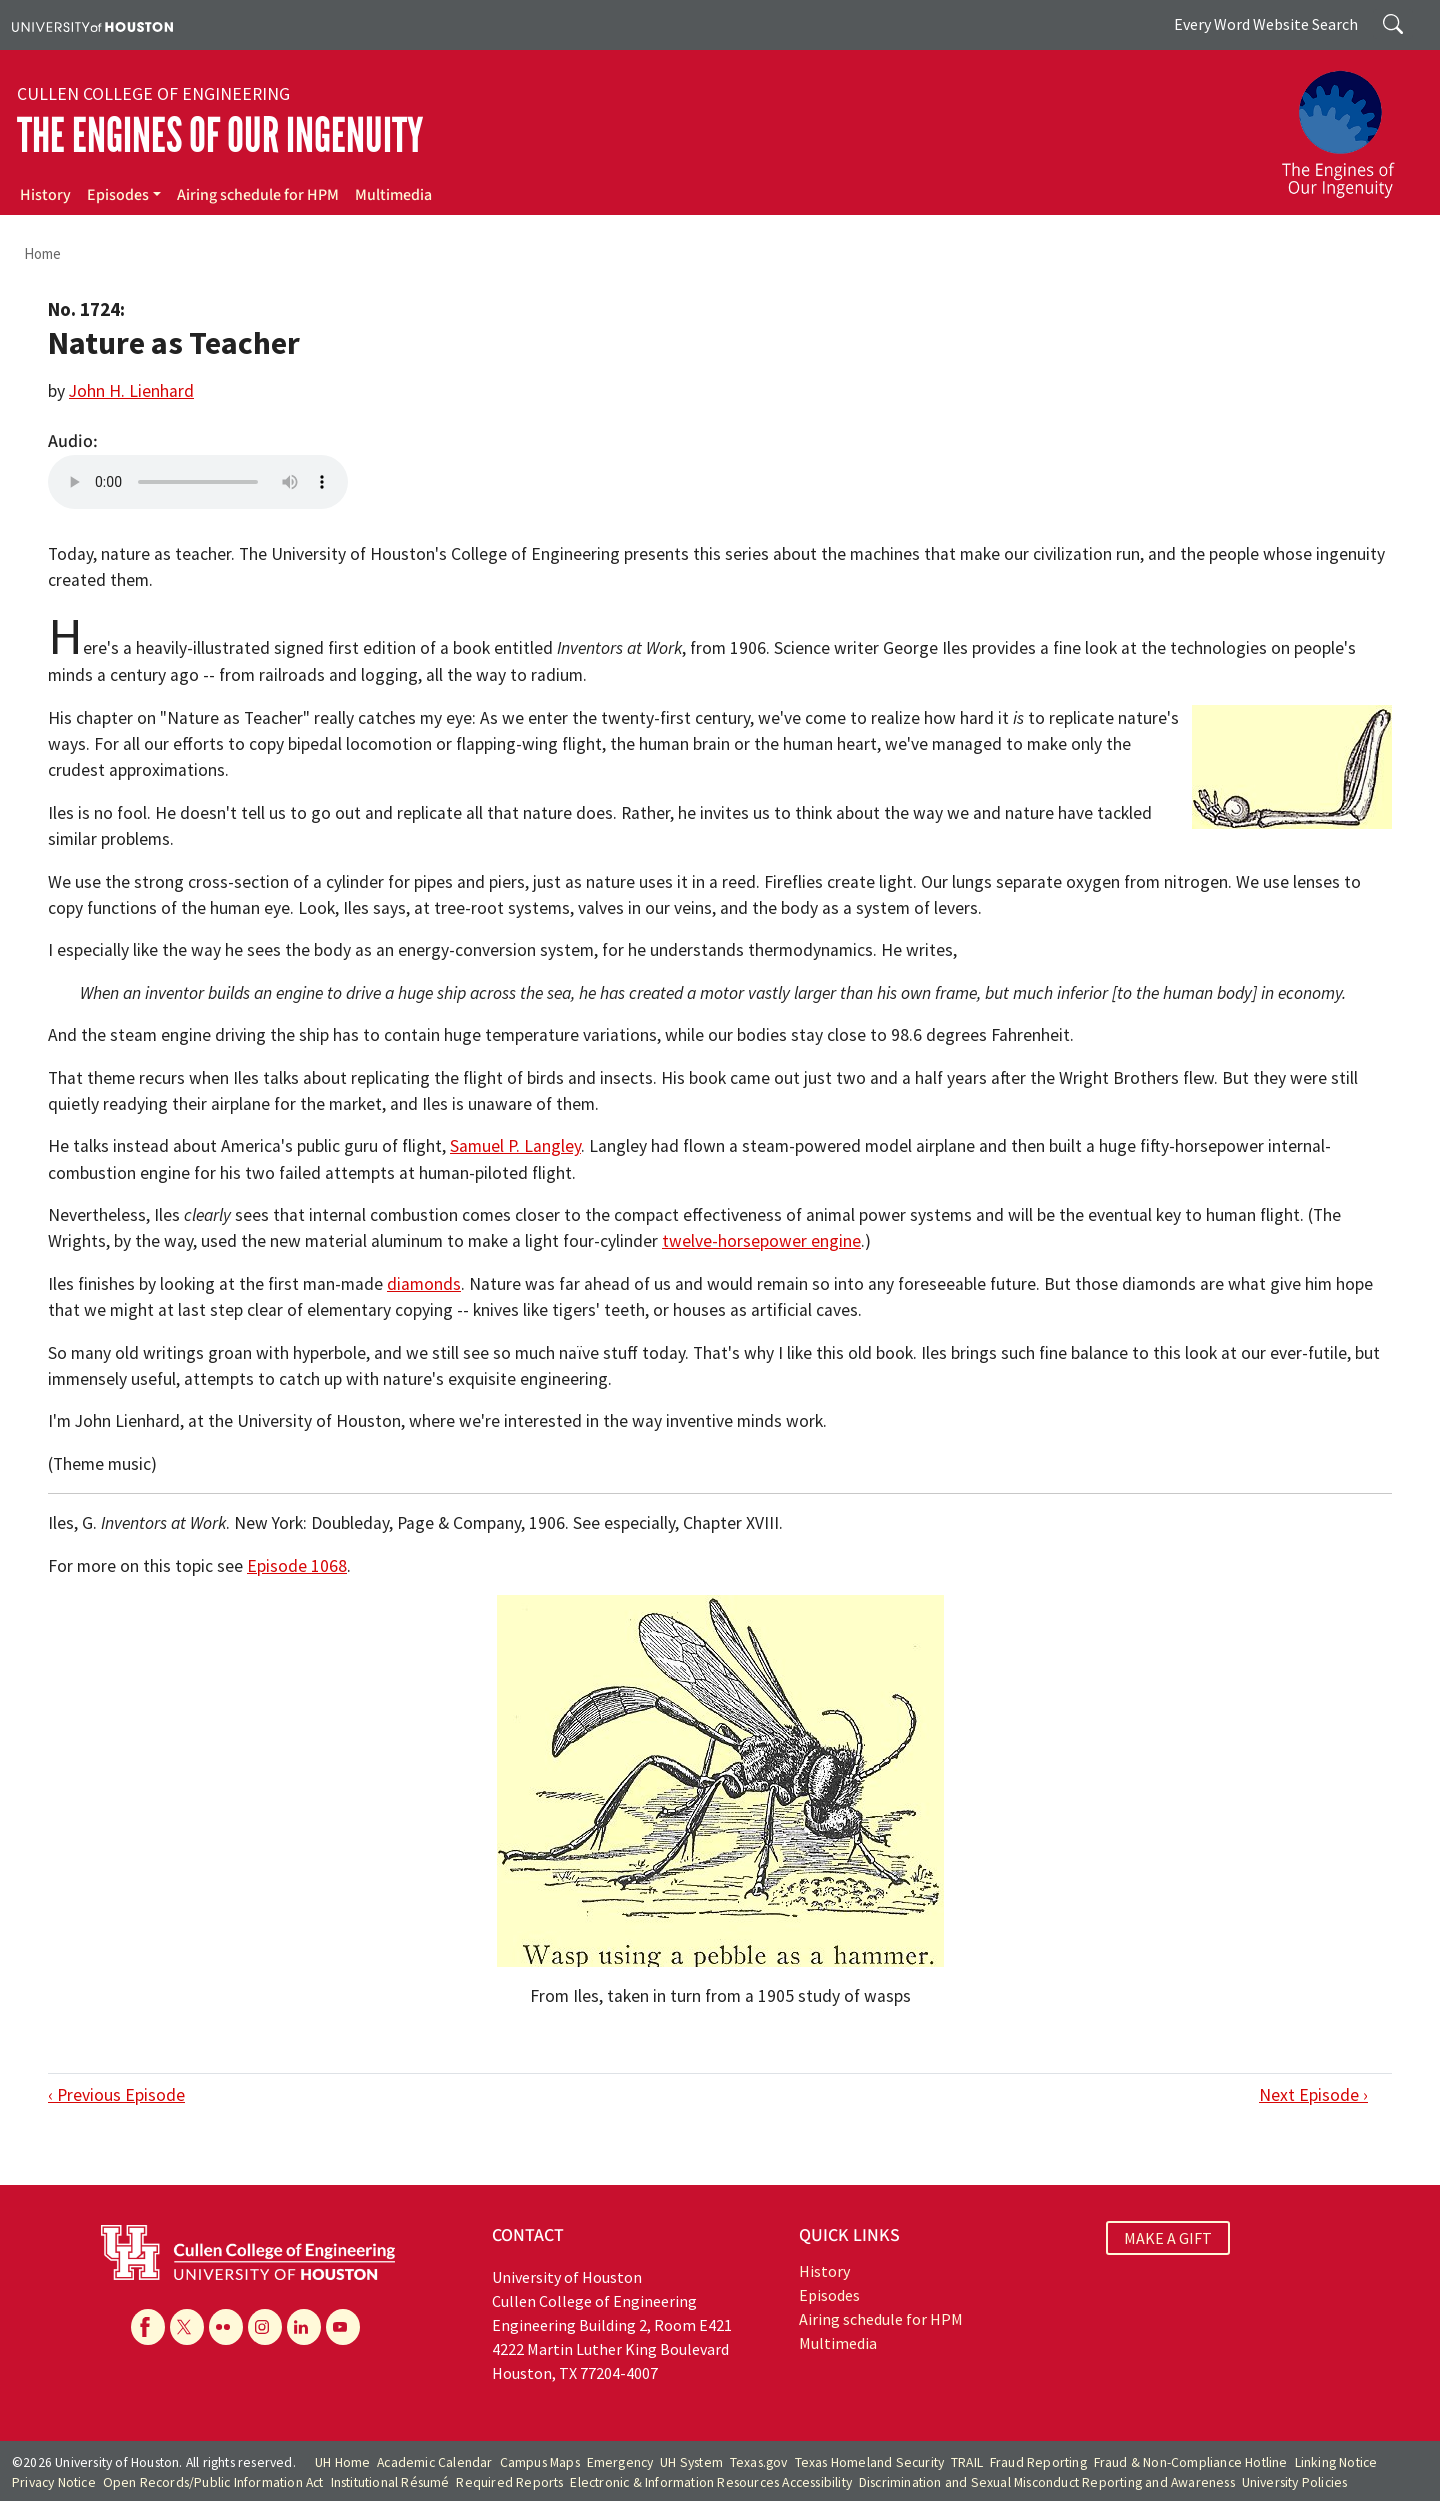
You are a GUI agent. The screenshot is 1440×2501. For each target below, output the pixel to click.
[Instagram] (265, 2327)
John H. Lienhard (131, 391)
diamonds (424, 1284)
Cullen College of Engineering (153, 94)
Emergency (620, 2462)
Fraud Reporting (1038, 2462)
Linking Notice (1336, 2462)
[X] (187, 2327)
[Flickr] (226, 2327)
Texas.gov (759, 2462)
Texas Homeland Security (870, 2462)
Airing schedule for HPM (258, 195)
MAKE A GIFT (1168, 2238)
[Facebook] (148, 2327)
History (45, 195)
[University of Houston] (92, 25)
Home (42, 253)
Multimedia (393, 195)
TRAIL (967, 2462)
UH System (691, 2462)
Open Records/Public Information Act (213, 2482)
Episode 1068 (297, 1566)
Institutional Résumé (390, 2482)
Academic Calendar (434, 2462)
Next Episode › (1313, 2095)
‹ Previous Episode (116, 2095)
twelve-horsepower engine (761, 1241)
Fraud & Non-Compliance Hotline (1191, 2462)
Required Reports (509, 2482)
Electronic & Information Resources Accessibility (711, 2482)
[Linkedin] (304, 2327)
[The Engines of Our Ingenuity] (1350, 125)
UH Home (342, 2462)
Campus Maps (540, 2462)
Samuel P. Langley (515, 1146)
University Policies (1295, 2482)
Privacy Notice (54, 2482)
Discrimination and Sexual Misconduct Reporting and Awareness (1047, 2482)
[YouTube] (343, 2327)
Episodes (118, 195)
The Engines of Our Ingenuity (220, 135)
